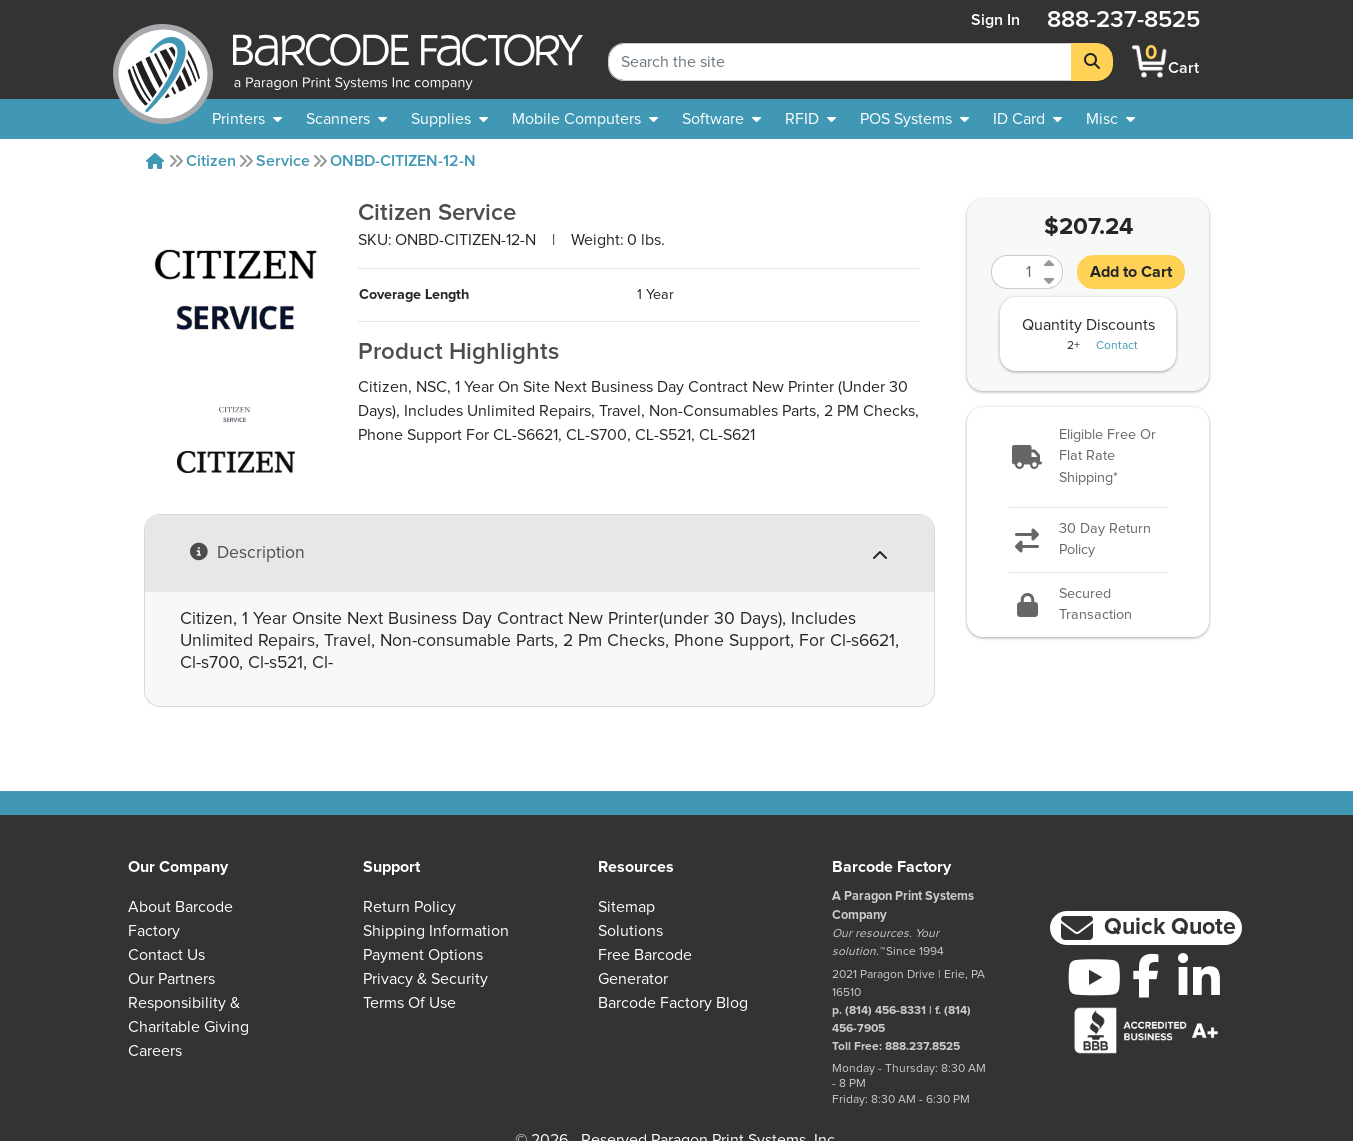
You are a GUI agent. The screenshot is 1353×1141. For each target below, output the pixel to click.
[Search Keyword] (840, 62)
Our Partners (171, 979)
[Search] (1092, 62)
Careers (155, 1051)
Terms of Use (409, 1003)
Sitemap (626, 907)
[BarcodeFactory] (163, 61)
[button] (1088, 457)
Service (283, 161)
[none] (1110, 119)
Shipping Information (436, 931)
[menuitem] (247, 119)
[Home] (155, 161)
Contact (1117, 346)
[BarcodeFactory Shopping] (1149, 61)
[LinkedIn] (1199, 977)
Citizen (211, 161)
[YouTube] (1093, 977)
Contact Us (166, 955)
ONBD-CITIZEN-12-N (403, 161)
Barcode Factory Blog (673, 1003)
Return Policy (409, 907)
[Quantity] (1015, 272)
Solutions (630, 931)
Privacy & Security (425, 979)
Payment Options (423, 955)
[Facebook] (1146, 975)
